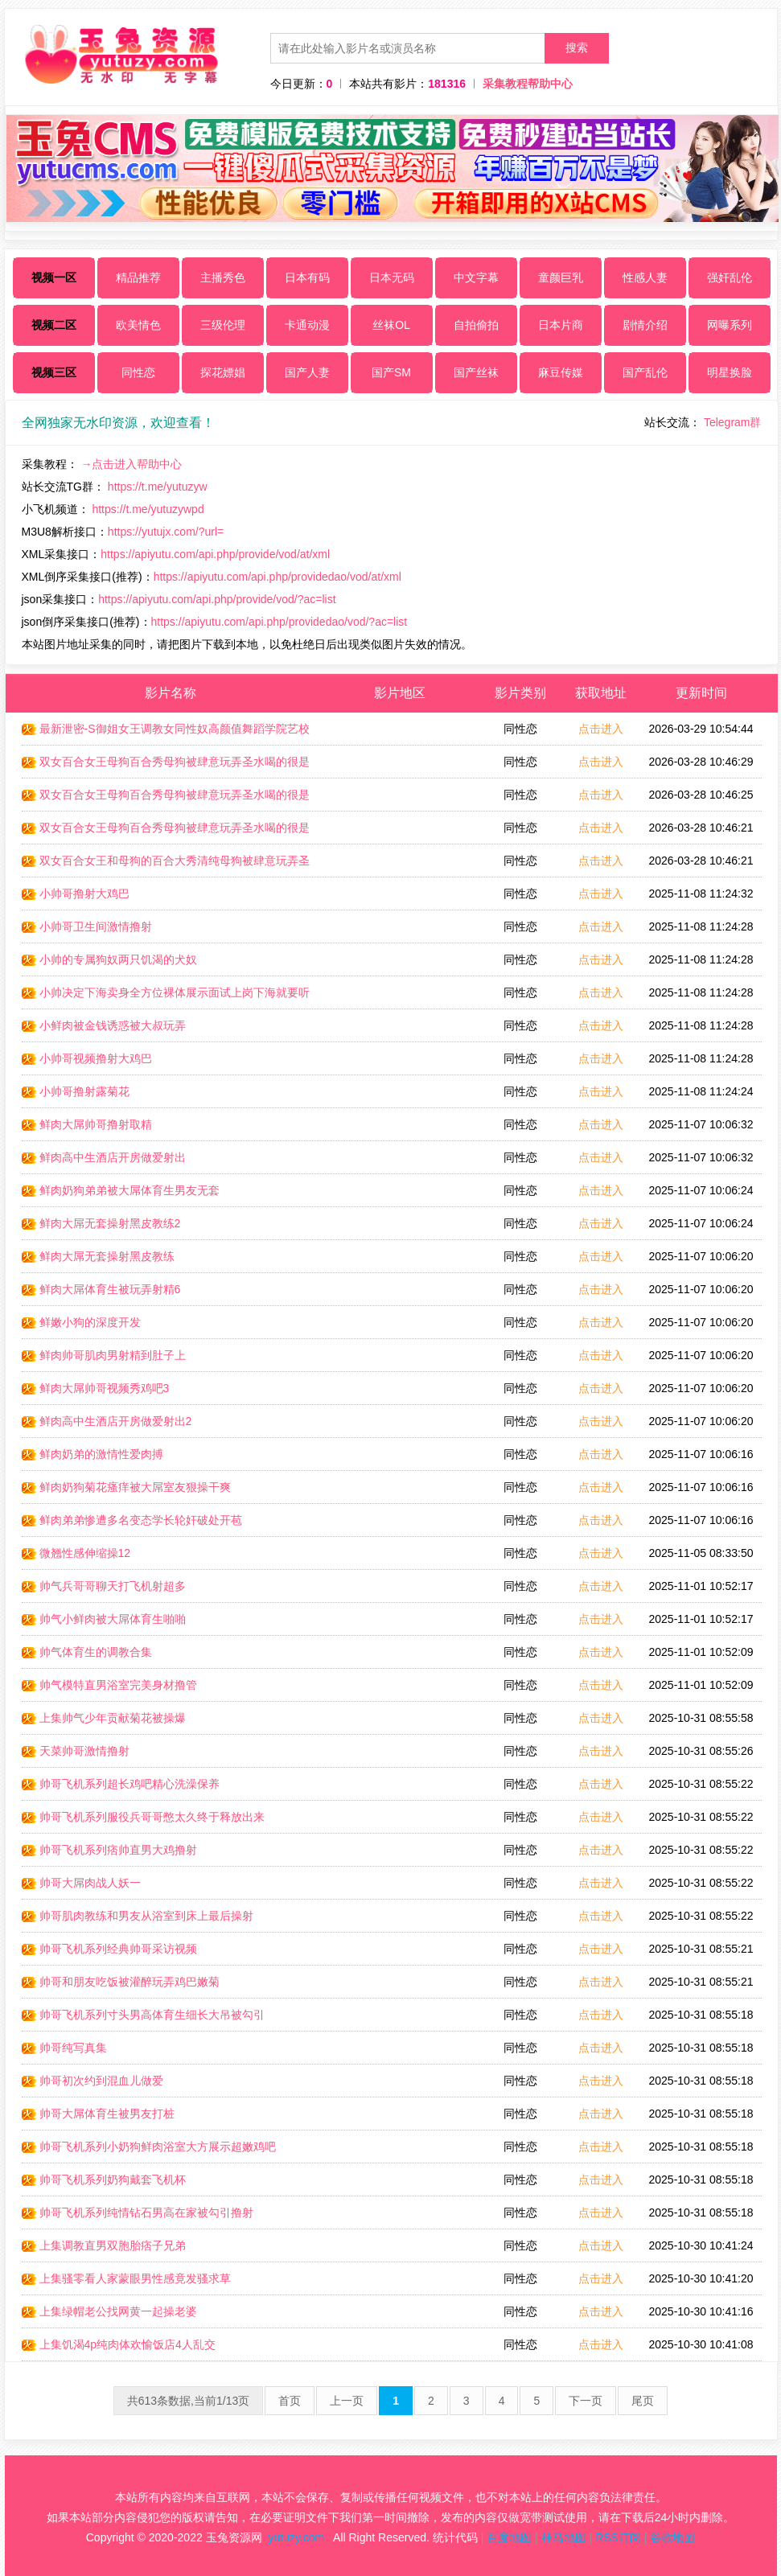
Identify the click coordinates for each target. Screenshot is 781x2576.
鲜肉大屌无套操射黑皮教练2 (101, 1223)
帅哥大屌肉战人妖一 (81, 1882)
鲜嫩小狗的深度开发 (81, 1322)
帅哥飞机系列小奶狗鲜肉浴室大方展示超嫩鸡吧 (149, 2146)
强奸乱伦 (729, 277)
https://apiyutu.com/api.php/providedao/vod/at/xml (277, 576)
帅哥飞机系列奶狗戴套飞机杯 (104, 2179)
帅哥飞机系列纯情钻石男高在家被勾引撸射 (137, 2212)
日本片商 (560, 324)
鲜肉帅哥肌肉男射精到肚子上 (104, 1355)
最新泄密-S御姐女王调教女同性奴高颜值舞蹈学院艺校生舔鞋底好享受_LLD (166, 733)
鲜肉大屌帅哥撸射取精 (87, 1124)
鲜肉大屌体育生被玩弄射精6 (101, 1289)
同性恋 (138, 372)
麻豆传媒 (560, 372)
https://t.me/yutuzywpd (147, 509)
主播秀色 (222, 277)
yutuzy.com (296, 2537)
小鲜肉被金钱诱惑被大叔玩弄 (104, 1025)
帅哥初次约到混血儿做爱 (92, 2080)
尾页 (642, 2400)
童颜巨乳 (560, 277)
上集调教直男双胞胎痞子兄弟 (104, 2245)
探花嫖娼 (222, 372)
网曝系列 (729, 324)
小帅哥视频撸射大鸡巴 (87, 1058)
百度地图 (509, 2537)
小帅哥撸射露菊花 (75, 1091)
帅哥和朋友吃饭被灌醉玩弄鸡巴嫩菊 (121, 1981)
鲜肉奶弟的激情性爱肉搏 (92, 1454)
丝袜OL (391, 324)
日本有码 (307, 277)
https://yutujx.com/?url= (166, 531)
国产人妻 (307, 372)
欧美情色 (138, 324)
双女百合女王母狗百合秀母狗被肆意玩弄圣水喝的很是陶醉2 (166, 832)
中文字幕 (476, 277)
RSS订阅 (618, 2537)
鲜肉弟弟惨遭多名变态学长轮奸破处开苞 (132, 1520)
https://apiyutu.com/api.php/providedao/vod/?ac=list (279, 621)
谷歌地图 (672, 2537)
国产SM (391, 372)
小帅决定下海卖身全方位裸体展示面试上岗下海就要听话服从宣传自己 (166, 997)
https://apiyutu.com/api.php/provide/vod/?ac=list (216, 599)
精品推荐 (138, 277)
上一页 (347, 2400)
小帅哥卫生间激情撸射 (87, 926)
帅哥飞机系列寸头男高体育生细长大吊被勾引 (143, 2014)
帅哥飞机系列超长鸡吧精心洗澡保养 (121, 1783)
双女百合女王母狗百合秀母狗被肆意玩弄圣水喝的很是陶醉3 (166, 766)
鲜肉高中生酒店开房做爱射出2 (107, 1421)
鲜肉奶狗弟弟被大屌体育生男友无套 (121, 1190)
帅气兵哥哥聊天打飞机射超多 (104, 1586)
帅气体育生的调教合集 (87, 1651)
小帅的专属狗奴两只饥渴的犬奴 (109, 959)
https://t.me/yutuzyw (158, 486)
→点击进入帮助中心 (131, 464)
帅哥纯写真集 (64, 2047)
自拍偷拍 (476, 324)
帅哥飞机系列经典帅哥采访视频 (109, 1948)
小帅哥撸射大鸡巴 (75, 893)
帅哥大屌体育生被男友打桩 (98, 2113)
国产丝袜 (476, 372)
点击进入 (600, 728)
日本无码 (391, 277)
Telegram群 (733, 422)
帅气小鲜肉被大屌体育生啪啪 (104, 1619)
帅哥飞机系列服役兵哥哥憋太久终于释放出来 (143, 1816)
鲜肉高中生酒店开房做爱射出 (104, 1157)
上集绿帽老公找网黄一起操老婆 (109, 2311)
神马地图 (563, 2537)
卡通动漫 (307, 324)
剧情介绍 (645, 324)
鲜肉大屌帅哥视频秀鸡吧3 (96, 1388)
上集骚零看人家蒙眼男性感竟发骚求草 (126, 2278)
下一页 (585, 2400)
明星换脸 (729, 372)
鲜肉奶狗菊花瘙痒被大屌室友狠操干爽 (126, 1487)
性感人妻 (645, 277)
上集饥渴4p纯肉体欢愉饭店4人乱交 (119, 2344)
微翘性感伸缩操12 (76, 1553)
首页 (289, 2400)
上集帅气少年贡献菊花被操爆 (104, 1717)
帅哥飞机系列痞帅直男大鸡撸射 (109, 1849)
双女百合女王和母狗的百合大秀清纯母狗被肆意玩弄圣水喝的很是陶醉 (166, 865)
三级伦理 (222, 324)
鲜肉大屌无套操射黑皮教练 (98, 1256)
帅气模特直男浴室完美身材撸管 (109, 1684)
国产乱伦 (645, 372)
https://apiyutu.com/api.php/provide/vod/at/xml (215, 554)
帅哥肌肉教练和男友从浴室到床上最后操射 (137, 1915)
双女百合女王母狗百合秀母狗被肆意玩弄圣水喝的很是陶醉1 (166, 799)
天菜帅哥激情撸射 (75, 1750)
